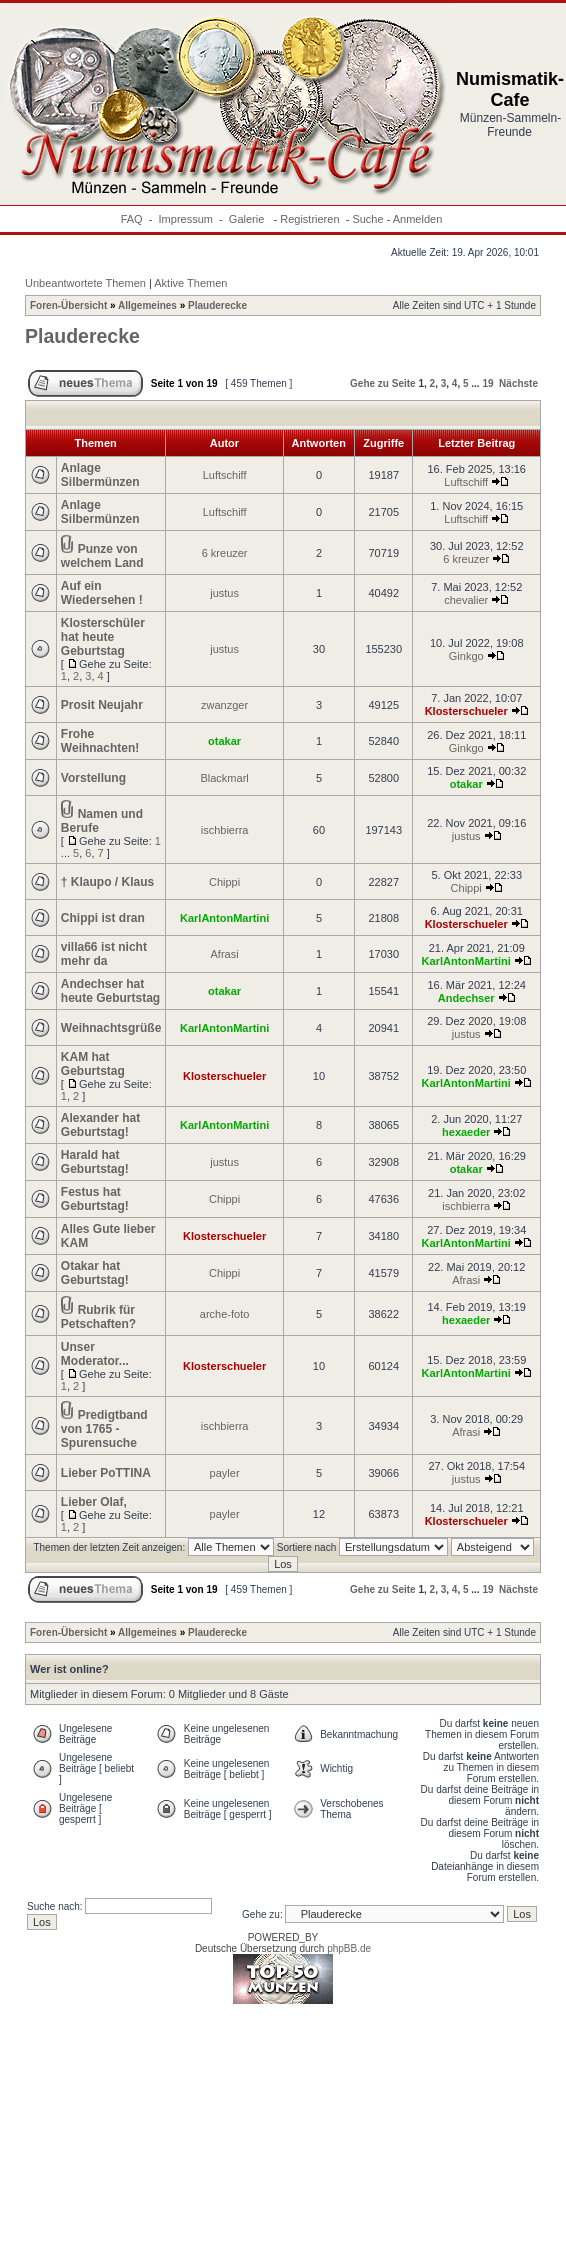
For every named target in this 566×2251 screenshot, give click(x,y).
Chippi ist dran (103, 918)
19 (487, 383)
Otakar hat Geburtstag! (95, 1273)
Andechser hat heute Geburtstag (110, 991)
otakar (224, 741)
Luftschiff (225, 475)
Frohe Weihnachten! (100, 741)
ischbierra (225, 830)
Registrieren (309, 219)
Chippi (224, 882)
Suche (367, 219)
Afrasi (225, 954)
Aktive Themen (190, 283)
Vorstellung (93, 778)
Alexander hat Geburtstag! (100, 1125)
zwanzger (224, 705)
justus (224, 593)
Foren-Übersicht (68, 305)
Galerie (248, 219)
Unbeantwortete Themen (85, 283)
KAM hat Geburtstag (93, 1064)
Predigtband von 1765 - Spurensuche (104, 1429)
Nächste (518, 383)
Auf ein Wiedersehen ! (102, 593)
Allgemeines (147, 305)
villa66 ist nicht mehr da (104, 954)
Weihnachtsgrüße (111, 1028)
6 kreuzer (225, 553)
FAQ (132, 219)
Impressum (186, 219)
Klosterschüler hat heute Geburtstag (103, 637)
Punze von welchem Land (102, 556)
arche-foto (225, 1314)
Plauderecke (217, 305)
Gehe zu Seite (383, 383)
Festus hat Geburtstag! (95, 1199)
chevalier (466, 600)
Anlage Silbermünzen (100, 475)
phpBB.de (349, 1948)
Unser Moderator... (95, 1354)
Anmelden (418, 219)
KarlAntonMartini (224, 918)
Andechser (466, 998)
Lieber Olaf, (94, 1502)
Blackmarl (224, 778)
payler (225, 1473)
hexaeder (466, 1132)
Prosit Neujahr (102, 705)
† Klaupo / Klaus (107, 882)
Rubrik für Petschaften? (98, 1317)
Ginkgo (466, 656)
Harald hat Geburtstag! (95, 1162)
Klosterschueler (466, 711)
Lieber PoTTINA (106, 1473)
